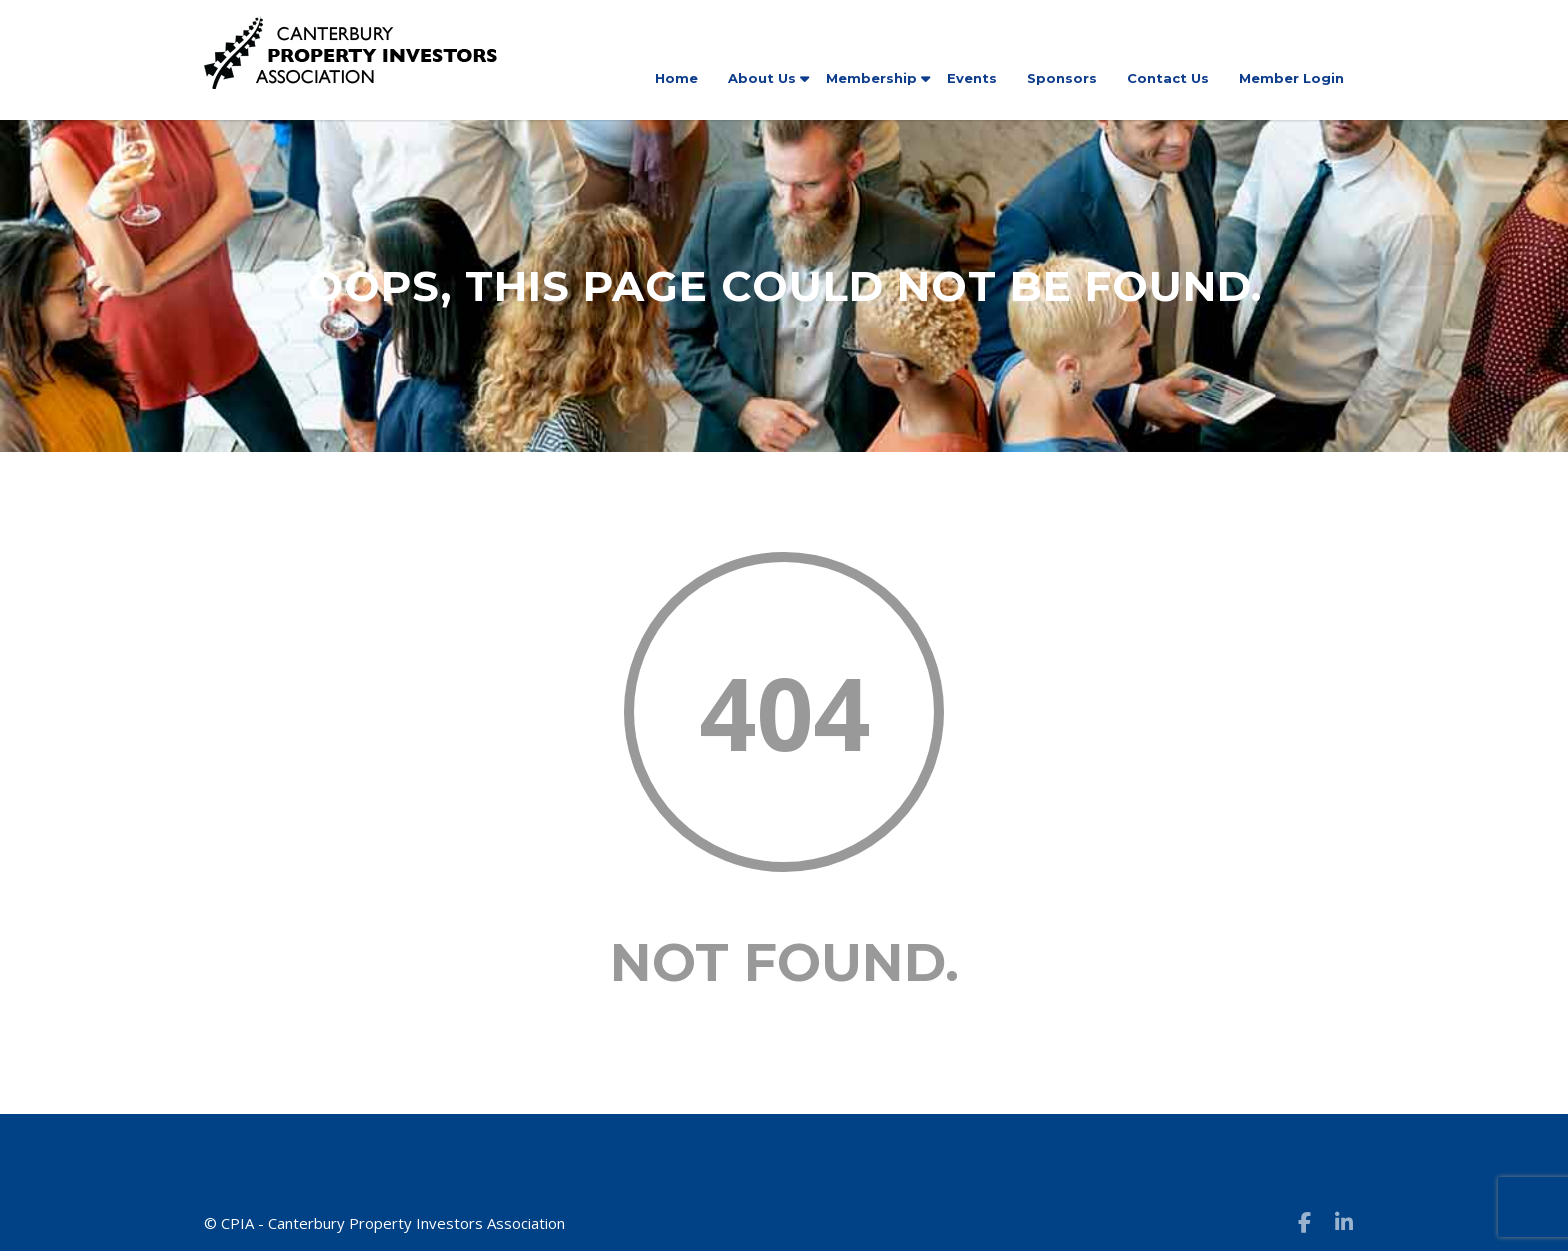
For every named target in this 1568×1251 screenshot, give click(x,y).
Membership (871, 78)
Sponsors (1062, 78)
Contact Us (1168, 78)
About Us (762, 78)
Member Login (1291, 78)
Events (972, 78)
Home (676, 78)
